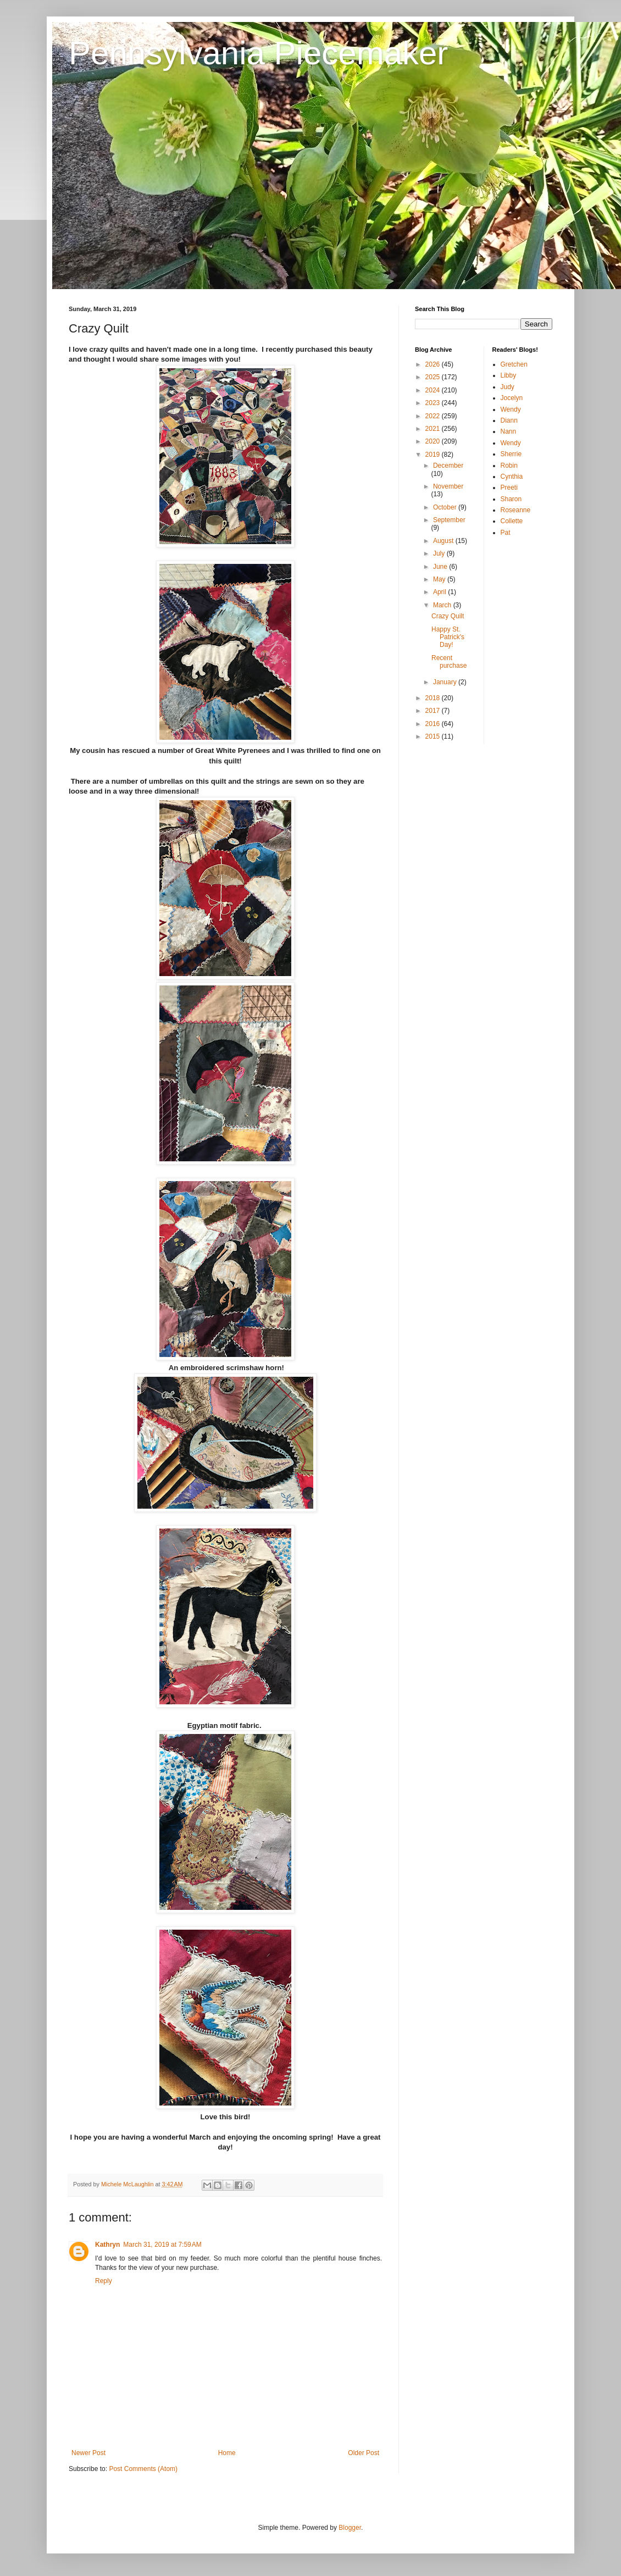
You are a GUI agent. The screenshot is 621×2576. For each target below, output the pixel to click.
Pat (506, 532)
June (441, 566)
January (445, 682)
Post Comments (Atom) (143, 2469)
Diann (509, 420)
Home (227, 2453)
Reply (103, 2281)
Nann (509, 431)
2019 (433, 454)
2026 (433, 364)
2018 (433, 698)
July (440, 553)
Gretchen (514, 364)
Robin (509, 465)
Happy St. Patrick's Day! (447, 637)
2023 (433, 403)
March (443, 605)
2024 (433, 390)
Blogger (350, 2527)
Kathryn (107, 2244)
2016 (433, 724)
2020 (433, 441)
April (440, 592)
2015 (433, 736)
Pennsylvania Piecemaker (258, 53)
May (440, 579)
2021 (433, 429)
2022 (433, 416)
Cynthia (512, 476)
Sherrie (511, 454)
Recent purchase (449, 661)
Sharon (511, 499)
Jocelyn (512, 398)
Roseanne (516, 510)
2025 (433, 377)
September (449, 520)
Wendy (511, 409)
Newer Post (88, 2453)
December (448, 465)
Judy (507, 387)
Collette (512, 521)
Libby (509, 375)
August (444, 541)
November (448, 486)
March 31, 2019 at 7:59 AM (162, 2244)
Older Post (363, 2453)
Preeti (509, 487)
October (445, 507)
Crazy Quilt (447, 616)
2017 (433, 710)
